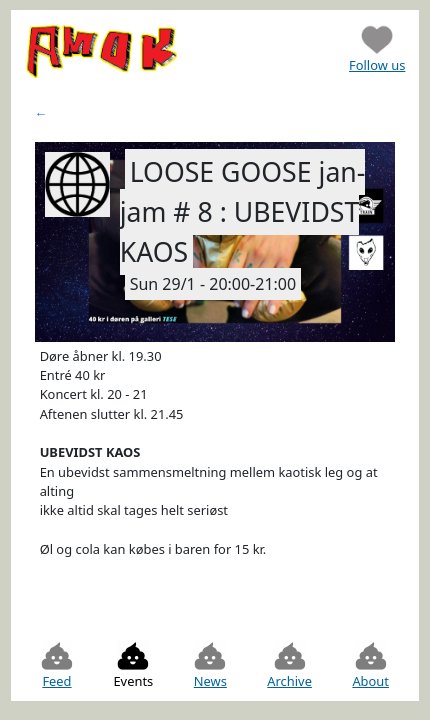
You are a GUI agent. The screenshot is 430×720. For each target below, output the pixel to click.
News (210, 665)
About (370, 665)
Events (133, 665)
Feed (57, 665)
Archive (289, 665)
